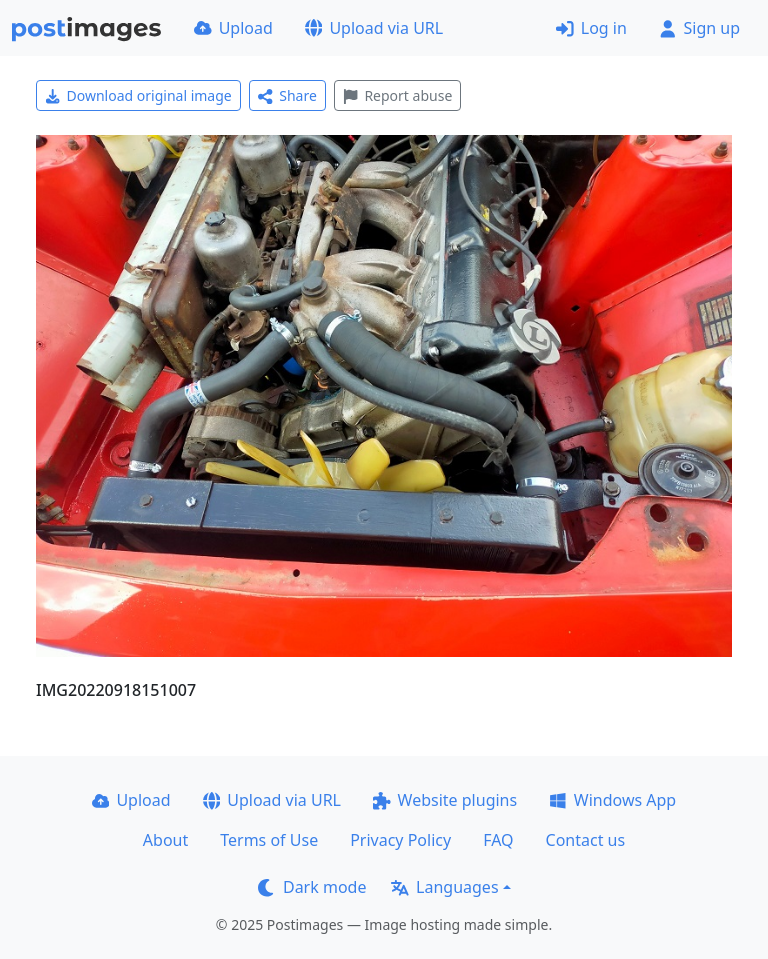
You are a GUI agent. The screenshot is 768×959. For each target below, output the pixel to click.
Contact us (586, 840)
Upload (233, 28)
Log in (591, 28)
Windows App (612, 800)
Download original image (138, 95)
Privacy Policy (400, 840)
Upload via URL (374, 28)
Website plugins (445, 800)
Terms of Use (269, 840)
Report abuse (397, 95)
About (165, 840)
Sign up (699, 28)
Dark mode (312, 887)
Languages (444, 887)
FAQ (498, 840)
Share (287, 95)
